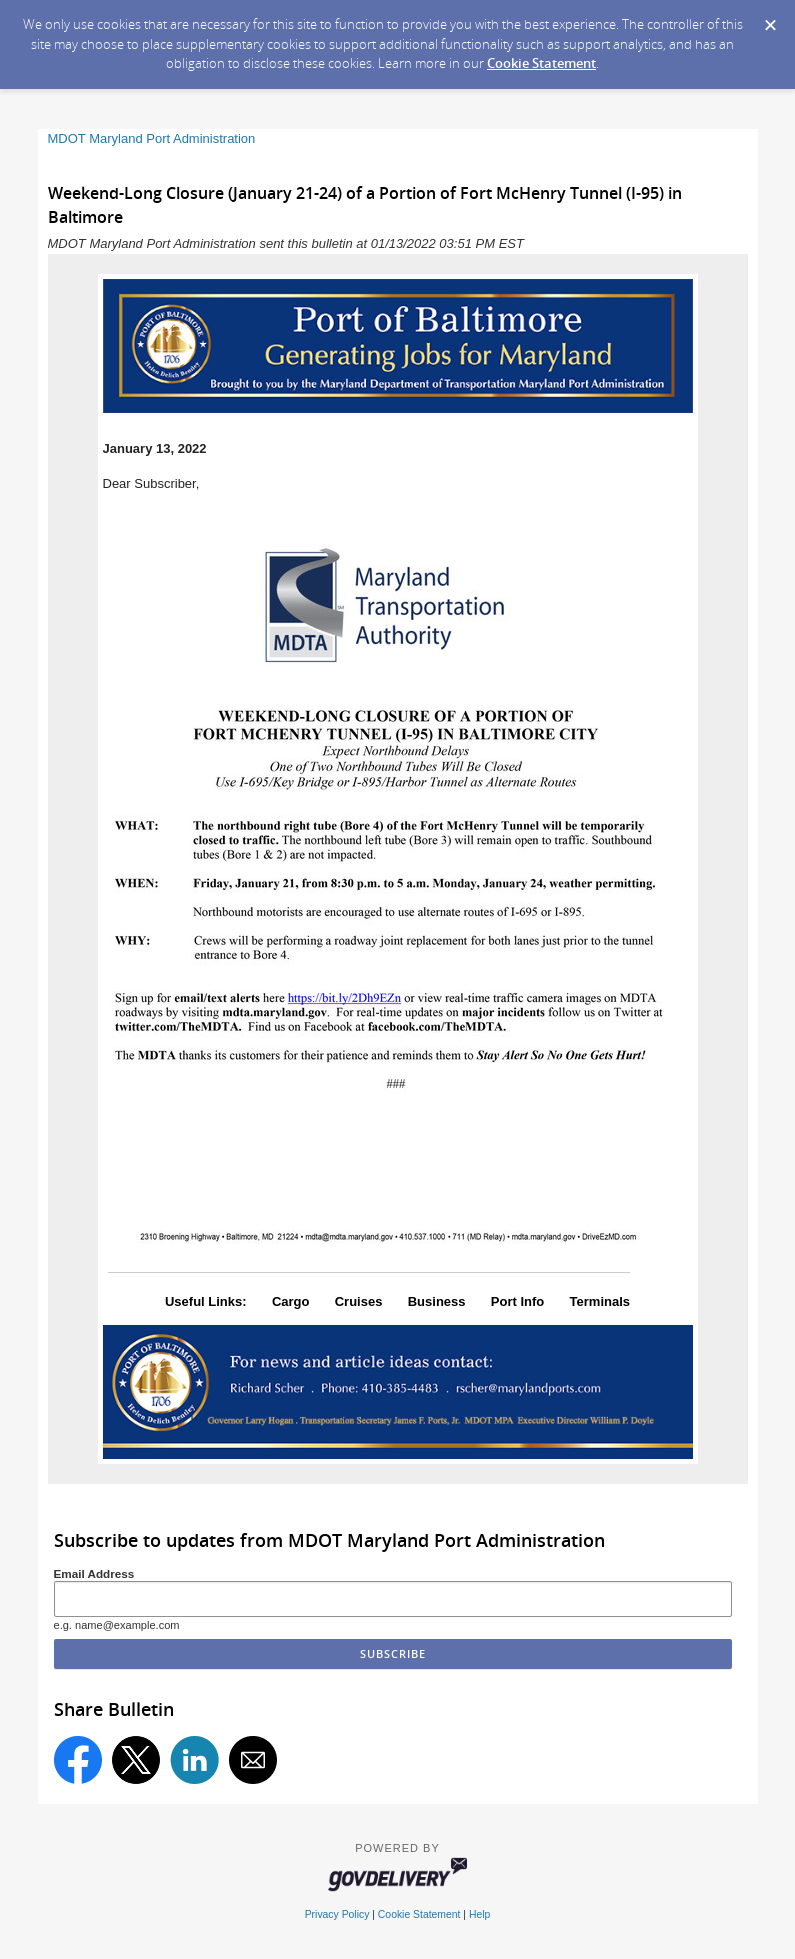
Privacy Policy (337, 1914)
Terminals (600, 1301)
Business (437, 1301)
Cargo (291, 1301)
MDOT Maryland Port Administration (152, 138)
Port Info (517, 1301)
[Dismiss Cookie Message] (770, 19)
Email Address (94, 1573)
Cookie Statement (541, 63)
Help (479, 1914)
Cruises (359, 1301)
